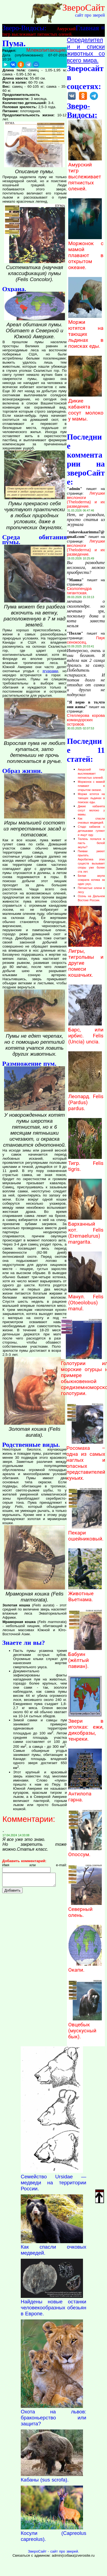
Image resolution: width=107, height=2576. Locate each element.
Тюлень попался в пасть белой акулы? (91, 843)
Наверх (99, 2196)
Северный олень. (85, 1909)
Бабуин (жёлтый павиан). (85, 1657)
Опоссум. (85, 1852)
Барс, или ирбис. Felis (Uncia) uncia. (85, 1033)
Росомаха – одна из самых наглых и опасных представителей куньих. (85, 1460)
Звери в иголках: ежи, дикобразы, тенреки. (85, 1727)
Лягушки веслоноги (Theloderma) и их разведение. (86, 499)
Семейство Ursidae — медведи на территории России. (53, 2182)
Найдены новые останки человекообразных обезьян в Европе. (53, 2307)
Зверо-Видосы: (24, 28)
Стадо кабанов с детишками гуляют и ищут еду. (91, 830)
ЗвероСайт (83, 7)
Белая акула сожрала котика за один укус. (91, 879)
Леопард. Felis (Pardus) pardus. (85, 1100)
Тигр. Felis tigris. (85, 1163)
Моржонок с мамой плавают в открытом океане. (85, 252)
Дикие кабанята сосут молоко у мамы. (85, 407)
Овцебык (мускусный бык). (85, 2028)
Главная (87, 28)
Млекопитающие (46, 50)
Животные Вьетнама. (85, 1594)
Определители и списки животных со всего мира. (86, 50)
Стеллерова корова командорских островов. (86, 719)
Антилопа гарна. (85, 1794)
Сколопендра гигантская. (79, 590)
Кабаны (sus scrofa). (45, 2480)
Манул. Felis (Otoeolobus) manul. (85, 1300)
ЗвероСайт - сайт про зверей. (53, 2551)
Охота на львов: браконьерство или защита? (53, 2417)
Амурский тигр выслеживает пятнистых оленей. (85, 174)
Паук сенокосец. (86, 640)
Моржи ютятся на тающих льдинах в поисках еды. (85, 331)
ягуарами (50, 671)
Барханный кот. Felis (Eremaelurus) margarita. (85, 1230)
